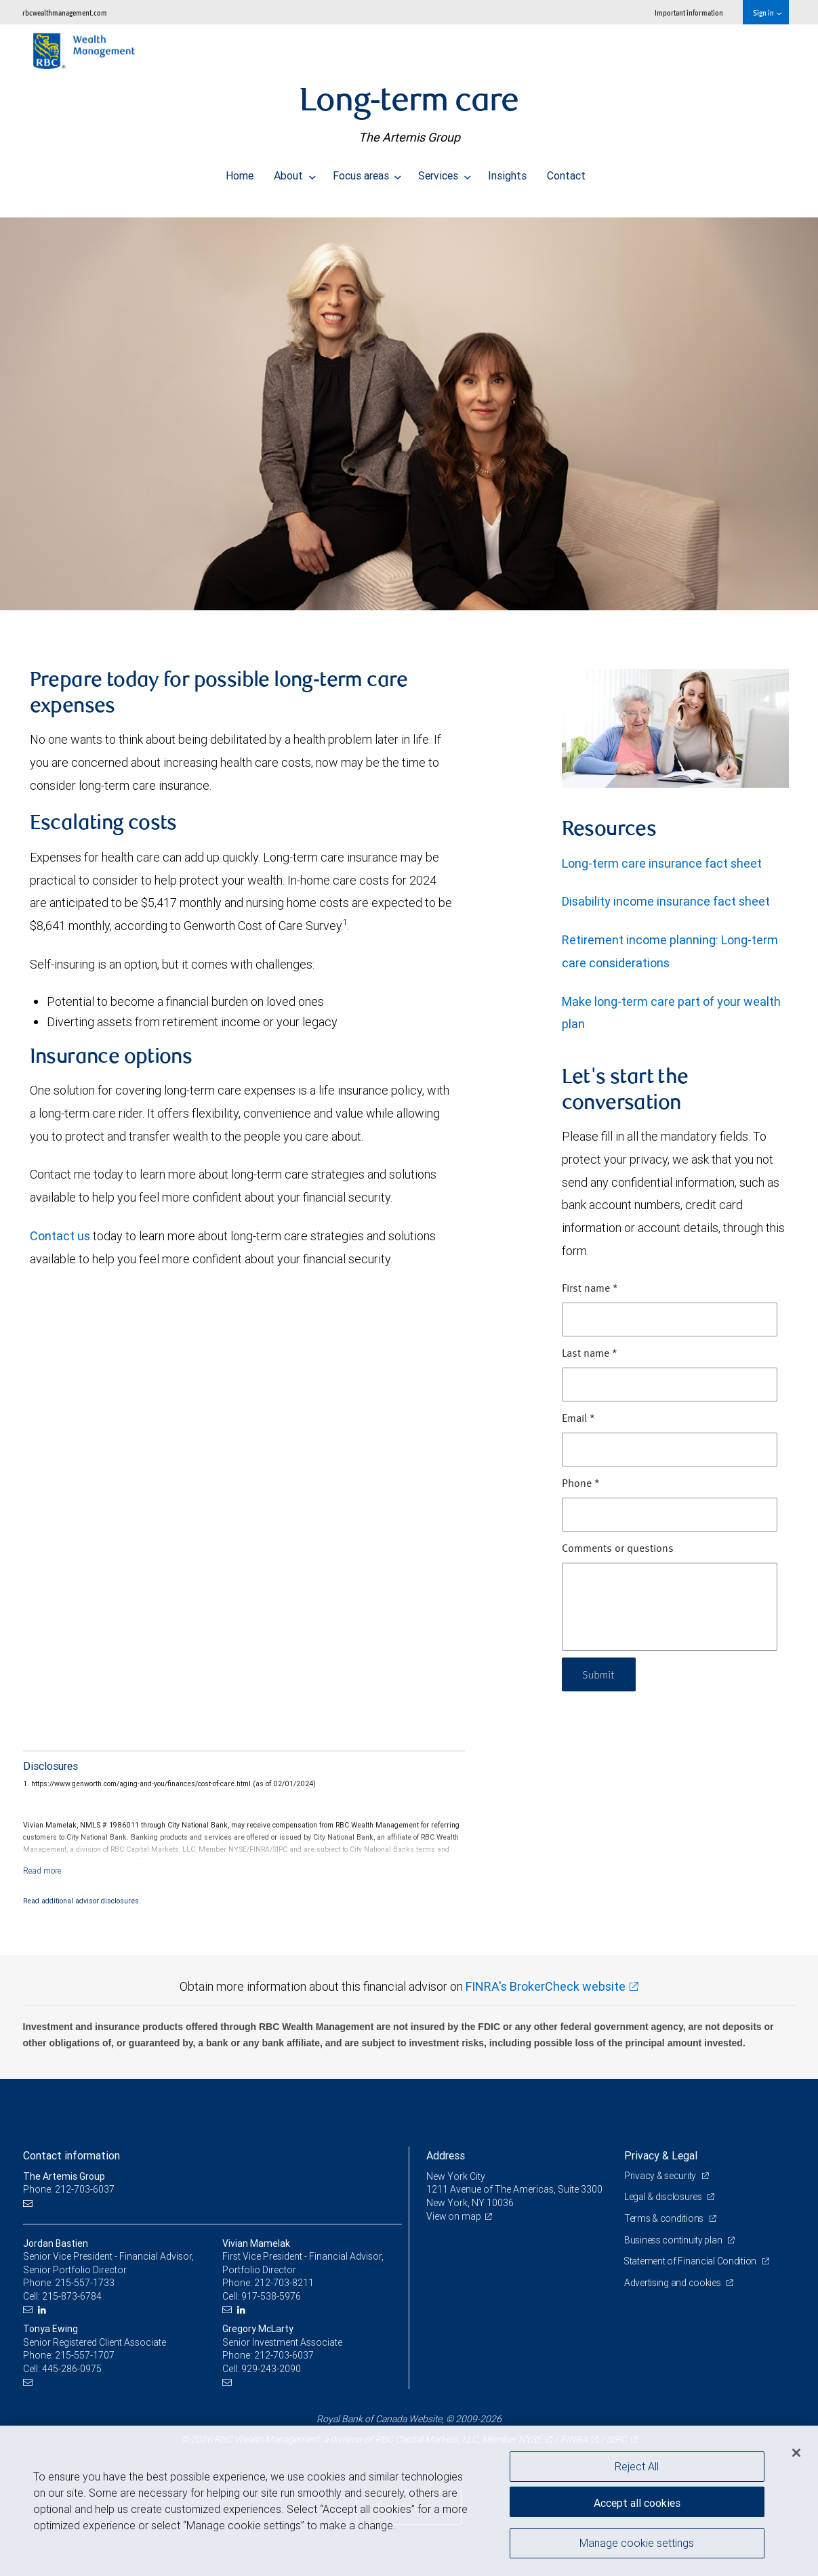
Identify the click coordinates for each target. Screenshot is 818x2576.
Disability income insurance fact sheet (666, 901)
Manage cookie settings (636, 2544)
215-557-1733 (85, 2283)
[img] (409, 407)
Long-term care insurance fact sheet (662, 863)
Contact (566, 172)
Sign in (767, 12)
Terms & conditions (664, 2218)
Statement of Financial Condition (691, 2261)
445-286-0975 (72, 2369)
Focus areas (367, 172)
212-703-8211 (284, 2283)
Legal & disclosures (663, 2197)
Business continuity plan (674, 2240)
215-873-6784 (72, 2296)
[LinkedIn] (43, 2310)
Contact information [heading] (71, 2155)
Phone (581, 1484)
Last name (589, 1354)
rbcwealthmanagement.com (64, 12)
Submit (600, 1674)
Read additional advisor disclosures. (82, 1900)
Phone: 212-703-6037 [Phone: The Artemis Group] (69, 2189)
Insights (507, 172)
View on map (454, 2216)
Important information (689, 12)
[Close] (796, 2453)
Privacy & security (661, 2176)
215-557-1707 (85, 2355)
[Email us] (29, 2203)
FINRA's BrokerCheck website (546, 1986)
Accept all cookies (637, 2501)
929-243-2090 (271, 2369)
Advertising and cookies (673, 2283)
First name (590, 1289)
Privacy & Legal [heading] (660, 2155)
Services (444, 172)
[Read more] (42, 1870)
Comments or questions (618, 1549)
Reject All (637, 2466)
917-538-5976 (271, 2296)
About (295, 172)
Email (578, 1419)
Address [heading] (445, 2155)
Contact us (61, 1236)
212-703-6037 (284, 2355)
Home (239, 172)
